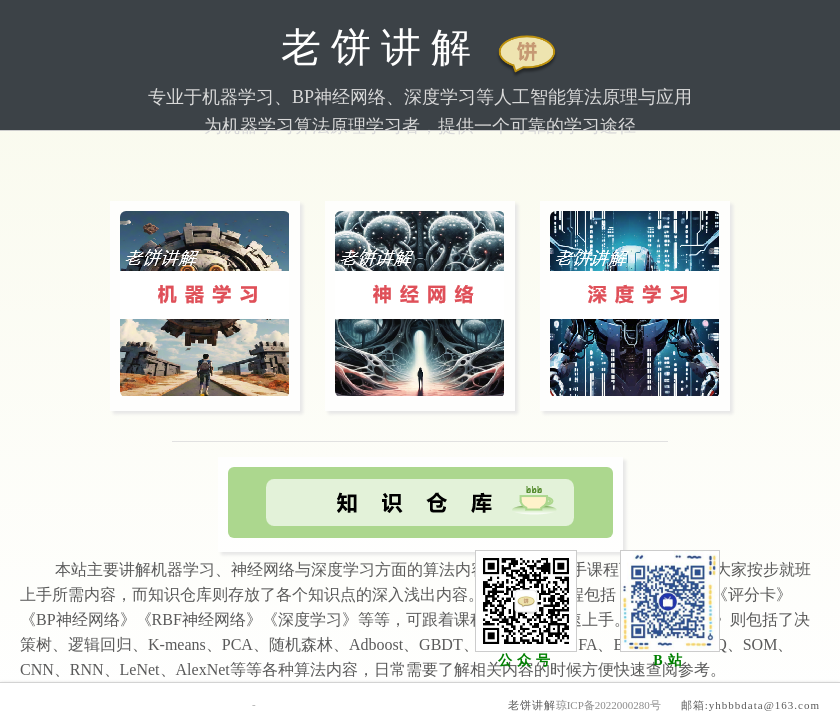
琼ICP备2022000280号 (608, 705)
